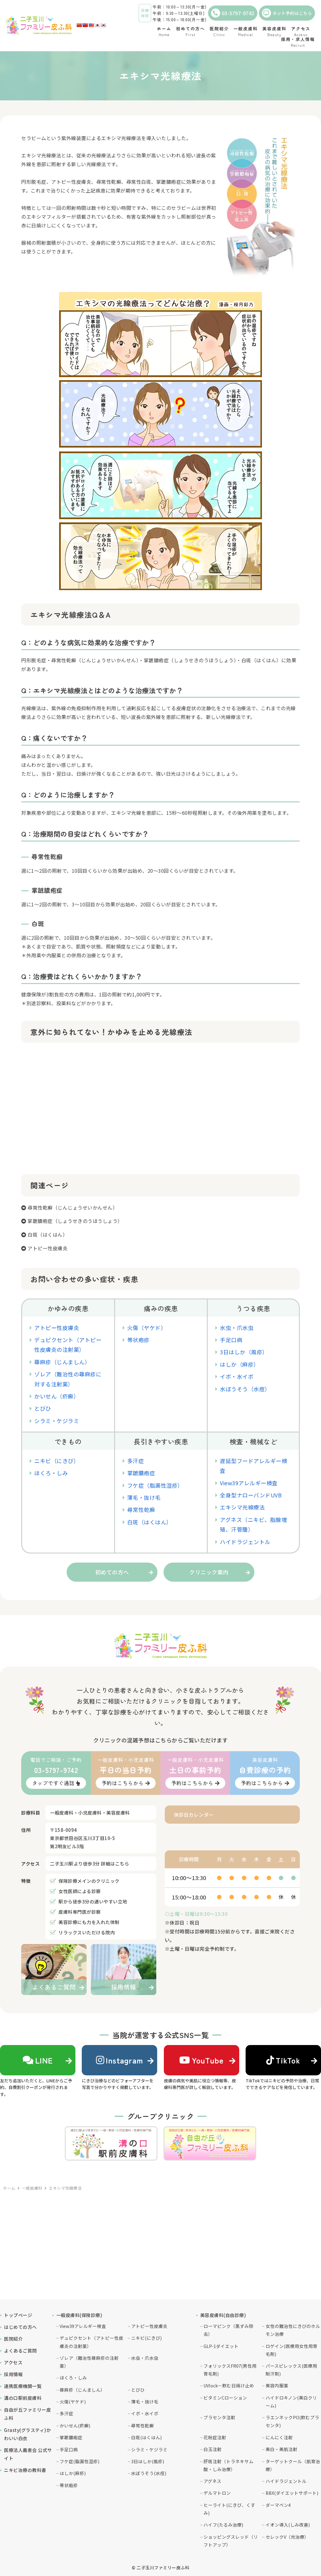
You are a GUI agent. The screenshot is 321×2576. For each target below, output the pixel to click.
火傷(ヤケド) (73, 2401)
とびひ (42, 1408)
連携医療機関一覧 (22, 2386)
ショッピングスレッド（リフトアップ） (231, 2541)
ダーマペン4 (278, 2505)
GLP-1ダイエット (221, 2346)
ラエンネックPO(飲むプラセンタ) (292, 2421)
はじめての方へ (20, 2327)
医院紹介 (13, 2339)
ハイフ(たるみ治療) (223, 2524)
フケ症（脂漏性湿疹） (155, 1485)
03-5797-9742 (232, 13)
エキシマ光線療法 (242, 1507)
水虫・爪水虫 (236, 1328)
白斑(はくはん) (146, 2437)
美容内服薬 (277, 2385)
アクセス (13, 2362)
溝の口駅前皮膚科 (22, 2398)
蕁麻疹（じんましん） (62, 1362)
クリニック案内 (209, 1572)
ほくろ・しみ (51, 1473)
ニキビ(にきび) (146, 2338)
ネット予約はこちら (287, 13)
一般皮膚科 (32, 2188)
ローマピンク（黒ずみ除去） (228, 2330)
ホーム (9, 2188)
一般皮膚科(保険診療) (79, 2315)
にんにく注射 (279, 2437)
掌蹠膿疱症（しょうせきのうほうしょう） (75, 1220)
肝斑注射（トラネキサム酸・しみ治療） (228, 2465)
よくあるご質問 (20, 2350)
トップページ (18, 2315)
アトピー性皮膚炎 (48, 1248)
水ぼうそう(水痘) (148, 2473)
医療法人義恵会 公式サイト (28, 2454)
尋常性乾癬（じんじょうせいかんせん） (72, 1207)
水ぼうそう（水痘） (245, 1389)
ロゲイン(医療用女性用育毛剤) (291, 2350)
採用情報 (13, 2374)
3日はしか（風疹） (244, 1352)
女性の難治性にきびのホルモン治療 (293, 2330)
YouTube (201, 2060)
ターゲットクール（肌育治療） (293, 2465)
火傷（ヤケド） (147, 1328)
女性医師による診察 (79, 1891)
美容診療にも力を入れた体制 (89, 1922)
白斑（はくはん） (48, 1234)
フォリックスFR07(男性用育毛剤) (230, 2370)
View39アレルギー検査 (249, 1483)
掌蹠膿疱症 (141, 1473)
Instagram (119, 2060)
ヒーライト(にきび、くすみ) (229, 2509)
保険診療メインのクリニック (89, 1881)
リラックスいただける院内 (86, 1932)
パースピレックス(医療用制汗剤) (291, 2370)
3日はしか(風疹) (147, 2461)
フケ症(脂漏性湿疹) (79, 2461)
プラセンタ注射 (219, 2417)
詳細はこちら (115, 1863)
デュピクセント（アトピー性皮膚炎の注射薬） (91, 2342)
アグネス (212, 2481)
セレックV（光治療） (287, 2537)
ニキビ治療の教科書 (25, 2470)
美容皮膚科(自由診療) (223, 2315)
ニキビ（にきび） (56, 1461)
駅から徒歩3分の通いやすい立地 (92, 1901)
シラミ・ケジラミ (56, 1421)
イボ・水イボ (236, 1376)
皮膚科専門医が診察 (79, 1912)
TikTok (283, 2060)
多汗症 (135, 1461)
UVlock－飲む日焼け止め (229, 2385)
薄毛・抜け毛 (144, 1497)
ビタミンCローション (225, 2397)
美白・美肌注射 (281, 2449)
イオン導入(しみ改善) (288, 2524)
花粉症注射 (215, 2437)
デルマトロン (217, 2493)
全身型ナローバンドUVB (251, 1495)
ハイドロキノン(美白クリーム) (291, 2401)
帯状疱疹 (138, 1340)
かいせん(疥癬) (75, 2425)
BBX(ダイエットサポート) (292, 2493)
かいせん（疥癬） (56, 1396)
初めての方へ (112, 1572)
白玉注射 (213, 2449)
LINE (38, 2060)
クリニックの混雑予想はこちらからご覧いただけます (160, 1740)
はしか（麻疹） (239, 1364)
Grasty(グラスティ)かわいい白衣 (27, 2434)
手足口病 (231, 1340)
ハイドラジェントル (245, 1542)
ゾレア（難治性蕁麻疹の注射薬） (89, 2362)
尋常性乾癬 (141, 1509)
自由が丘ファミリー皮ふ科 (27, 2413)
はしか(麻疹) (73, 2473)
